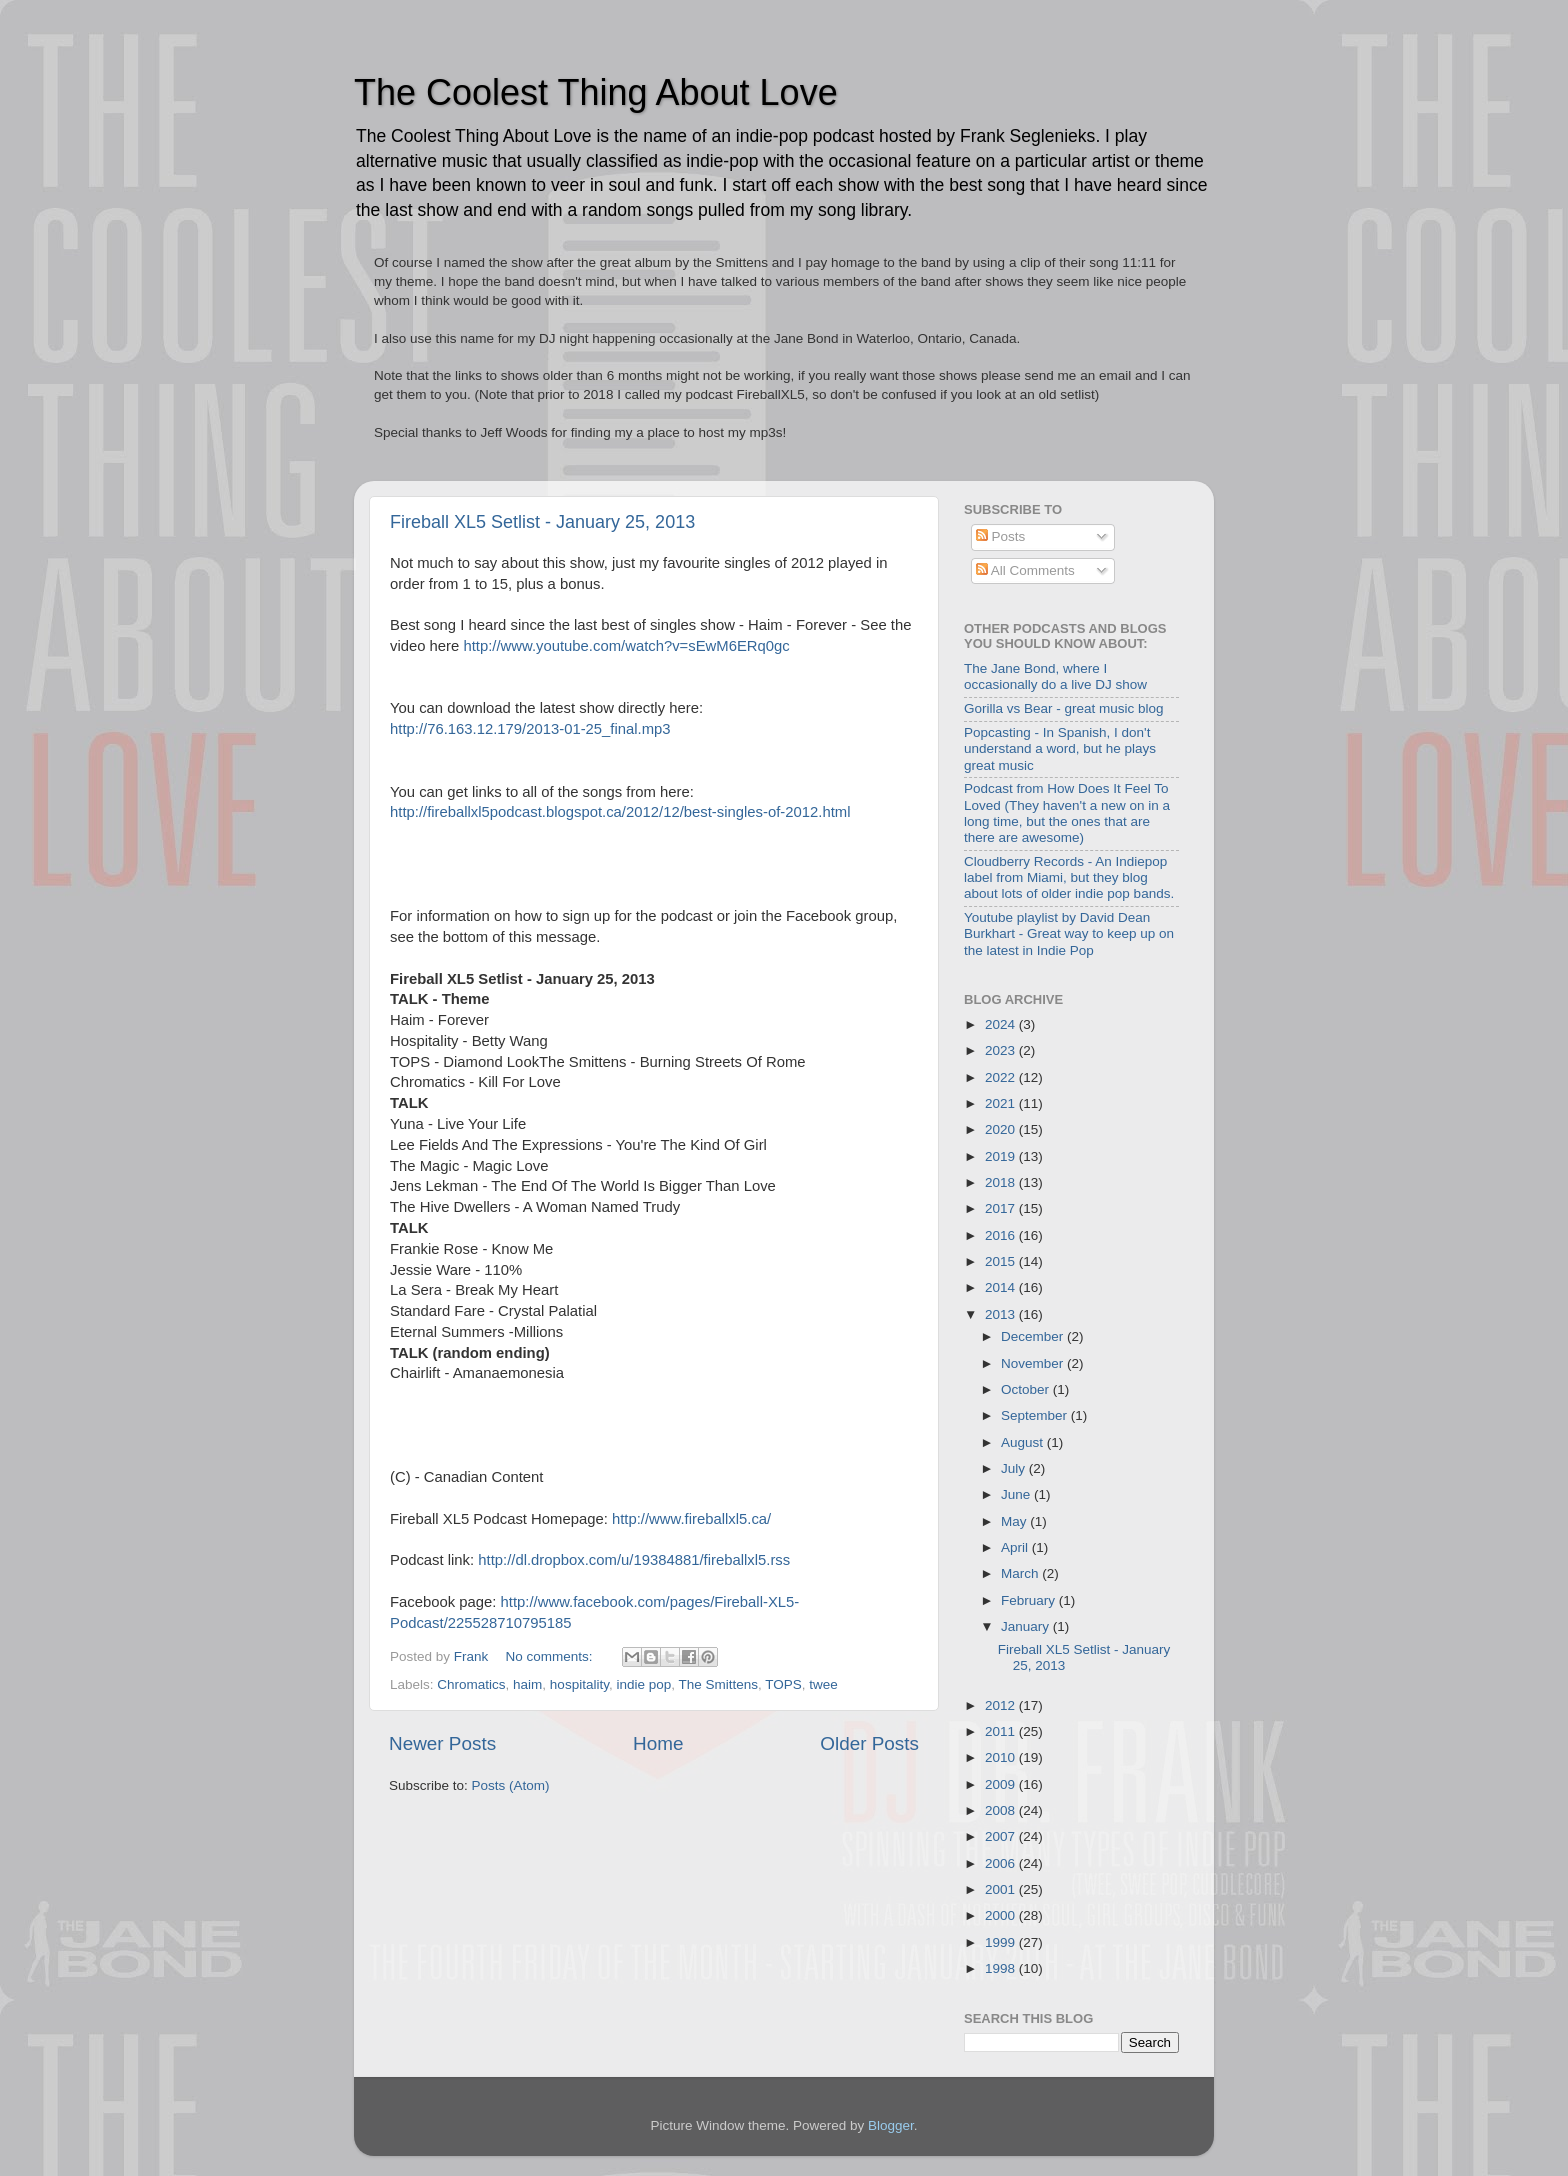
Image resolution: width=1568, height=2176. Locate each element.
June (1017, 1494)
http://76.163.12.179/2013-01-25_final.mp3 (530, 729)
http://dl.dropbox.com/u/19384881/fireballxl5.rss (634, 1560)
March (1021, 1573)
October (1027, 1389)
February (1030, 1600)
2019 (1002, 1156)
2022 (1002, 1077)
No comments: (551, 1656)
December (1034, 1336)
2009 (1002, 1784)
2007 (1002, 1836)
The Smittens (718, 1684)
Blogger (891, 2125)
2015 (1002, 1261)
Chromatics (471, 1684)
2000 (1002, 1915)
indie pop (643, 1684)
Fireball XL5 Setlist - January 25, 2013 (542, 522)
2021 (1002, 1103)
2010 (1002, 1757)
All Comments (1025, 570)
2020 (1002, 1129)
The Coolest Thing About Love (596, 92)
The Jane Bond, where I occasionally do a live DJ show (1055, 676)
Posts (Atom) (511, 1785)
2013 (1002, 1314)
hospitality (579, 1684)
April (1016, 1547)
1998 (1002, 1968)
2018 (1002, 1182)
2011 (1002, 1731)
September (1036, 1415)
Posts (1001, 536)
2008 (1002, 1810)
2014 (1002, 1287)
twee (823, 1684)
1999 (1002, 1942)
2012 (1002, 1705)
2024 (1002, 1024)
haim (527, 1684)
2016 (1002, 1235)
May (1015, 1521)
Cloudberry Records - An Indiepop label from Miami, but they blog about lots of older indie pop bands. (1069, 877)
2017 (1002, 1208)
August (1024, 1442)
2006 (1002, 1863)
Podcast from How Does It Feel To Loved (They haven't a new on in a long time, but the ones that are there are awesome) (1067, 813)
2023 (1002, 1050)
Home (658, 1743)
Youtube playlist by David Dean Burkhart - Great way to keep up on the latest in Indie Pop (1069, 933)
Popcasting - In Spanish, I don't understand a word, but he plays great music (1060, 748)
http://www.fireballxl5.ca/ (691, 1519)
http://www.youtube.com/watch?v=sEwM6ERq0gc (626, 646)
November (1034, 1363)
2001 (1002, 1889)
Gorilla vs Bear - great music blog (1064, 708)
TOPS (783, 1684)
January (1027, 1626)
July (1015, 1468)
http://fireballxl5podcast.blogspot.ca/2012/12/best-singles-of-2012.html (620, 812)
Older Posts (869, 1743)
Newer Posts (442, 1743)
